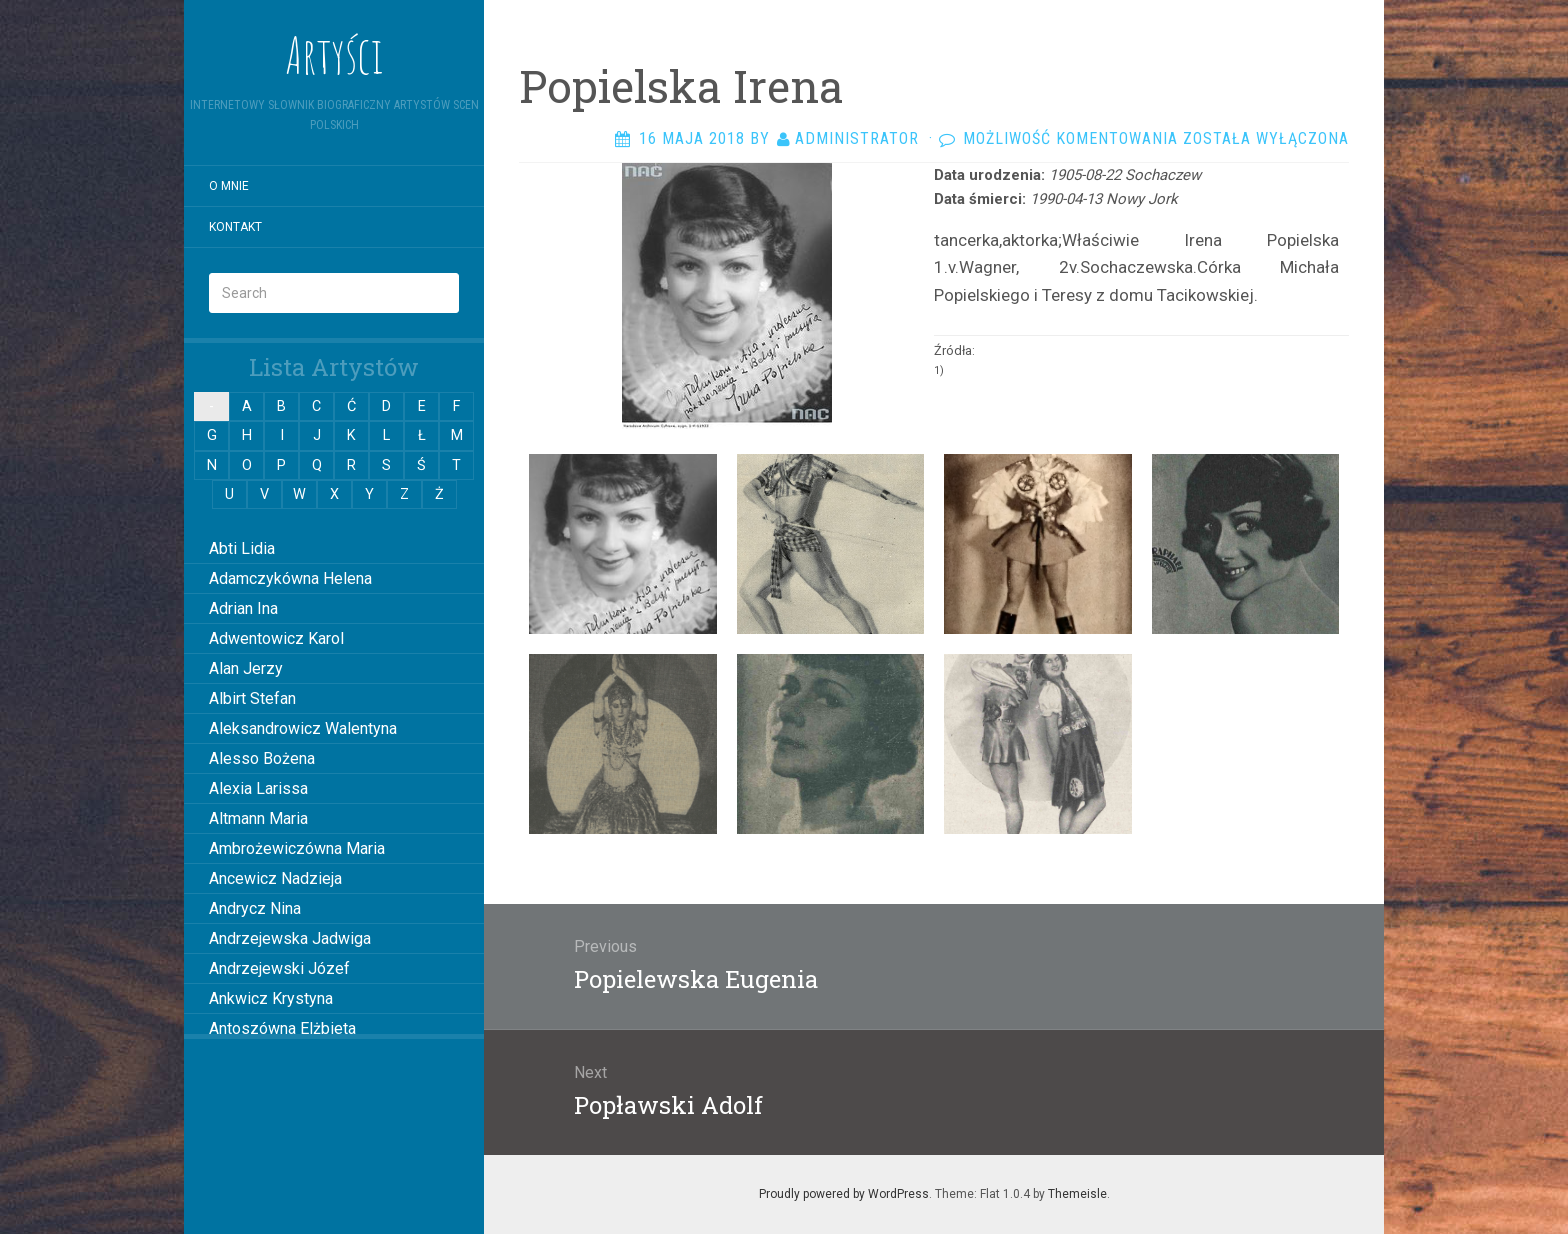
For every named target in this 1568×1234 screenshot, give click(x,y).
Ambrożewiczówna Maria (297, 848)
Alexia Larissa (258, 788)
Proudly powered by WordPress (844, 1194)
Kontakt (235, 227)
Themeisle (1077, 1194)
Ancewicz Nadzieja (275, 878)
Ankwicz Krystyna (271, 998)
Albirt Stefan (252, 698)
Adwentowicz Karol (276, 638)
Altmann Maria (258, 818)
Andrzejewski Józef (279, 968)
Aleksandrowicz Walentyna (303, 728)
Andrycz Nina (255, 908)
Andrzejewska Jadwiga (290, 938)
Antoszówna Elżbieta (282, 1028)
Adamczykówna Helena (290, 578)
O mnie (229, 186)
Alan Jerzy (246, 668)
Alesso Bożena (262, 758)
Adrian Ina (243, 608)
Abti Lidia (242, 548)
